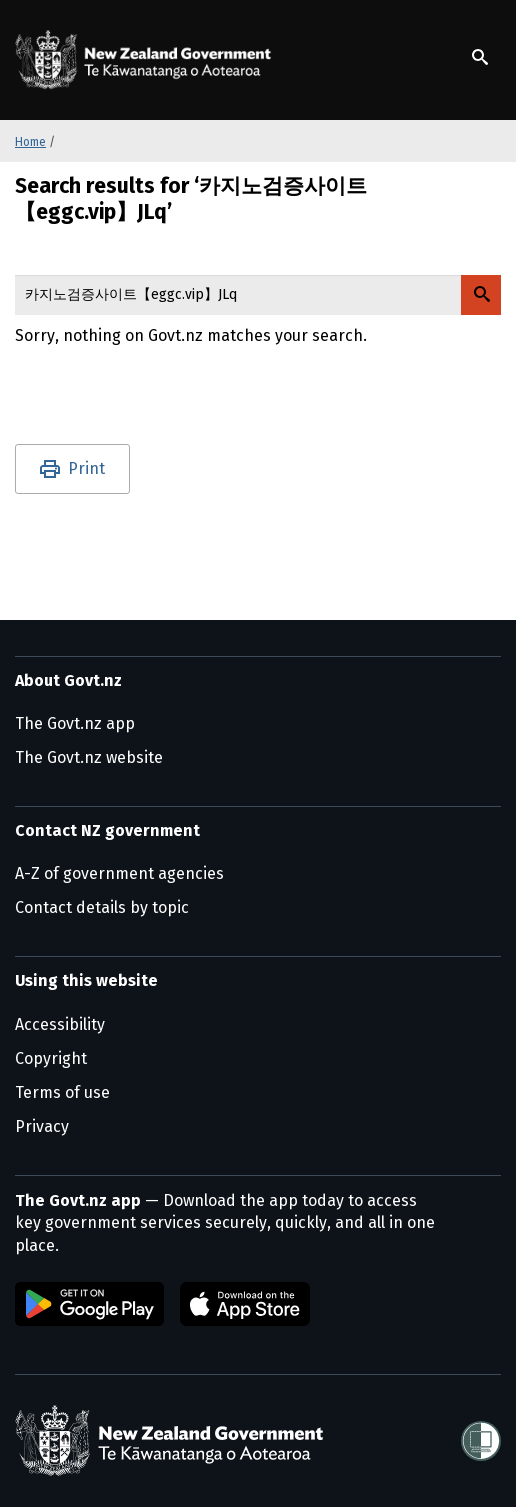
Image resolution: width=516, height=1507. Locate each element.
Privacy (42, 1126)
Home (30, 142)
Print (86, 468)
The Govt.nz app (75, 723)
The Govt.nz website (89, 757)
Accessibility (60, 1024)
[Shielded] (481, 1441)
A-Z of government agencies (119, 873)
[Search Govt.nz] (481, 295)
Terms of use (62, 1092)
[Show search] (480, 57)
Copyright (51, 1058)
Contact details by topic (102, 907)
